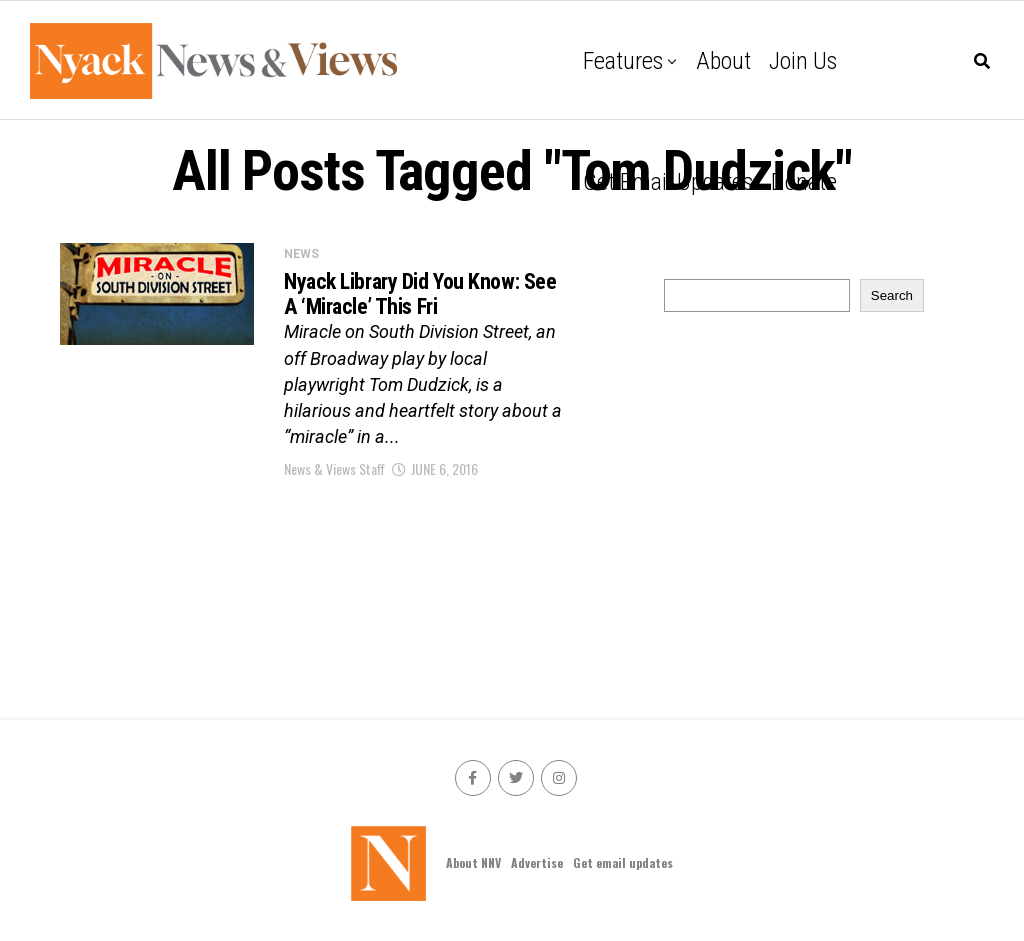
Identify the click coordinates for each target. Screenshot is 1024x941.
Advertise (537, 862)
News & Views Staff (334, 468)
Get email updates (668, 182)
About (723, 61)
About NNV (473, 862)
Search (892, 295)
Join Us (803, 61)
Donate (804, 182)
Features (623, 61)
